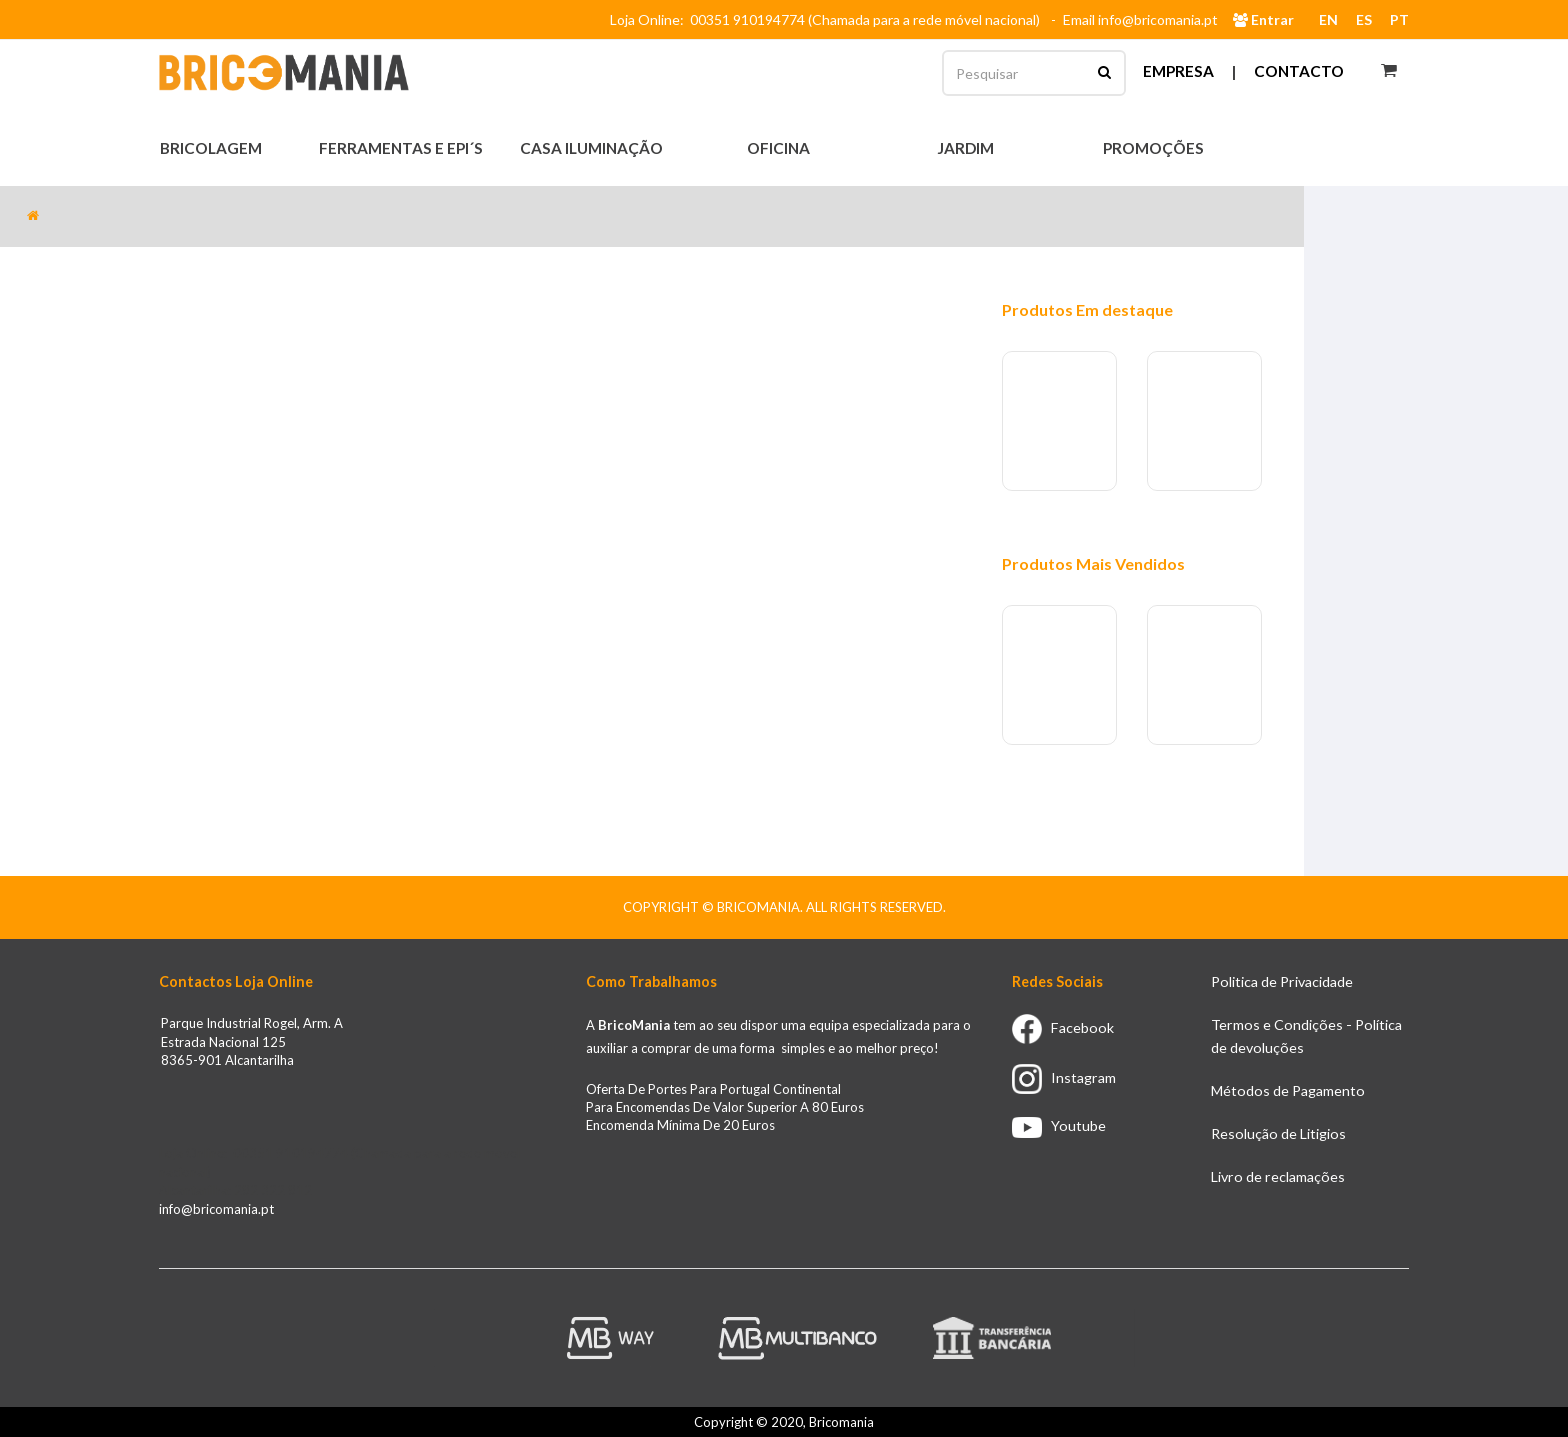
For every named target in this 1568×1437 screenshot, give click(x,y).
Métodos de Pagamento (1288, 1090)
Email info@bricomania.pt (1140, 19)
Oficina (780, 148)
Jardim (967, 148)
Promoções (1153, 148)
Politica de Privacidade (1282, 981)
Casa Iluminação (593, 148)
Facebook (1063, 1027)
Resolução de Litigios (1278, 1133)
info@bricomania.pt (216, 1209)
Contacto (1299, 71)
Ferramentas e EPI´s (402, 148)
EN (1328, 19)
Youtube (1059, 1125)
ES (1364, 19)
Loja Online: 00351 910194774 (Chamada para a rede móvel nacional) (828, 19)
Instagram (1064, 1077)
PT (1399, 19)
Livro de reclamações (1278, 1176)
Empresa (1178, 71)
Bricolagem (212, 148)
